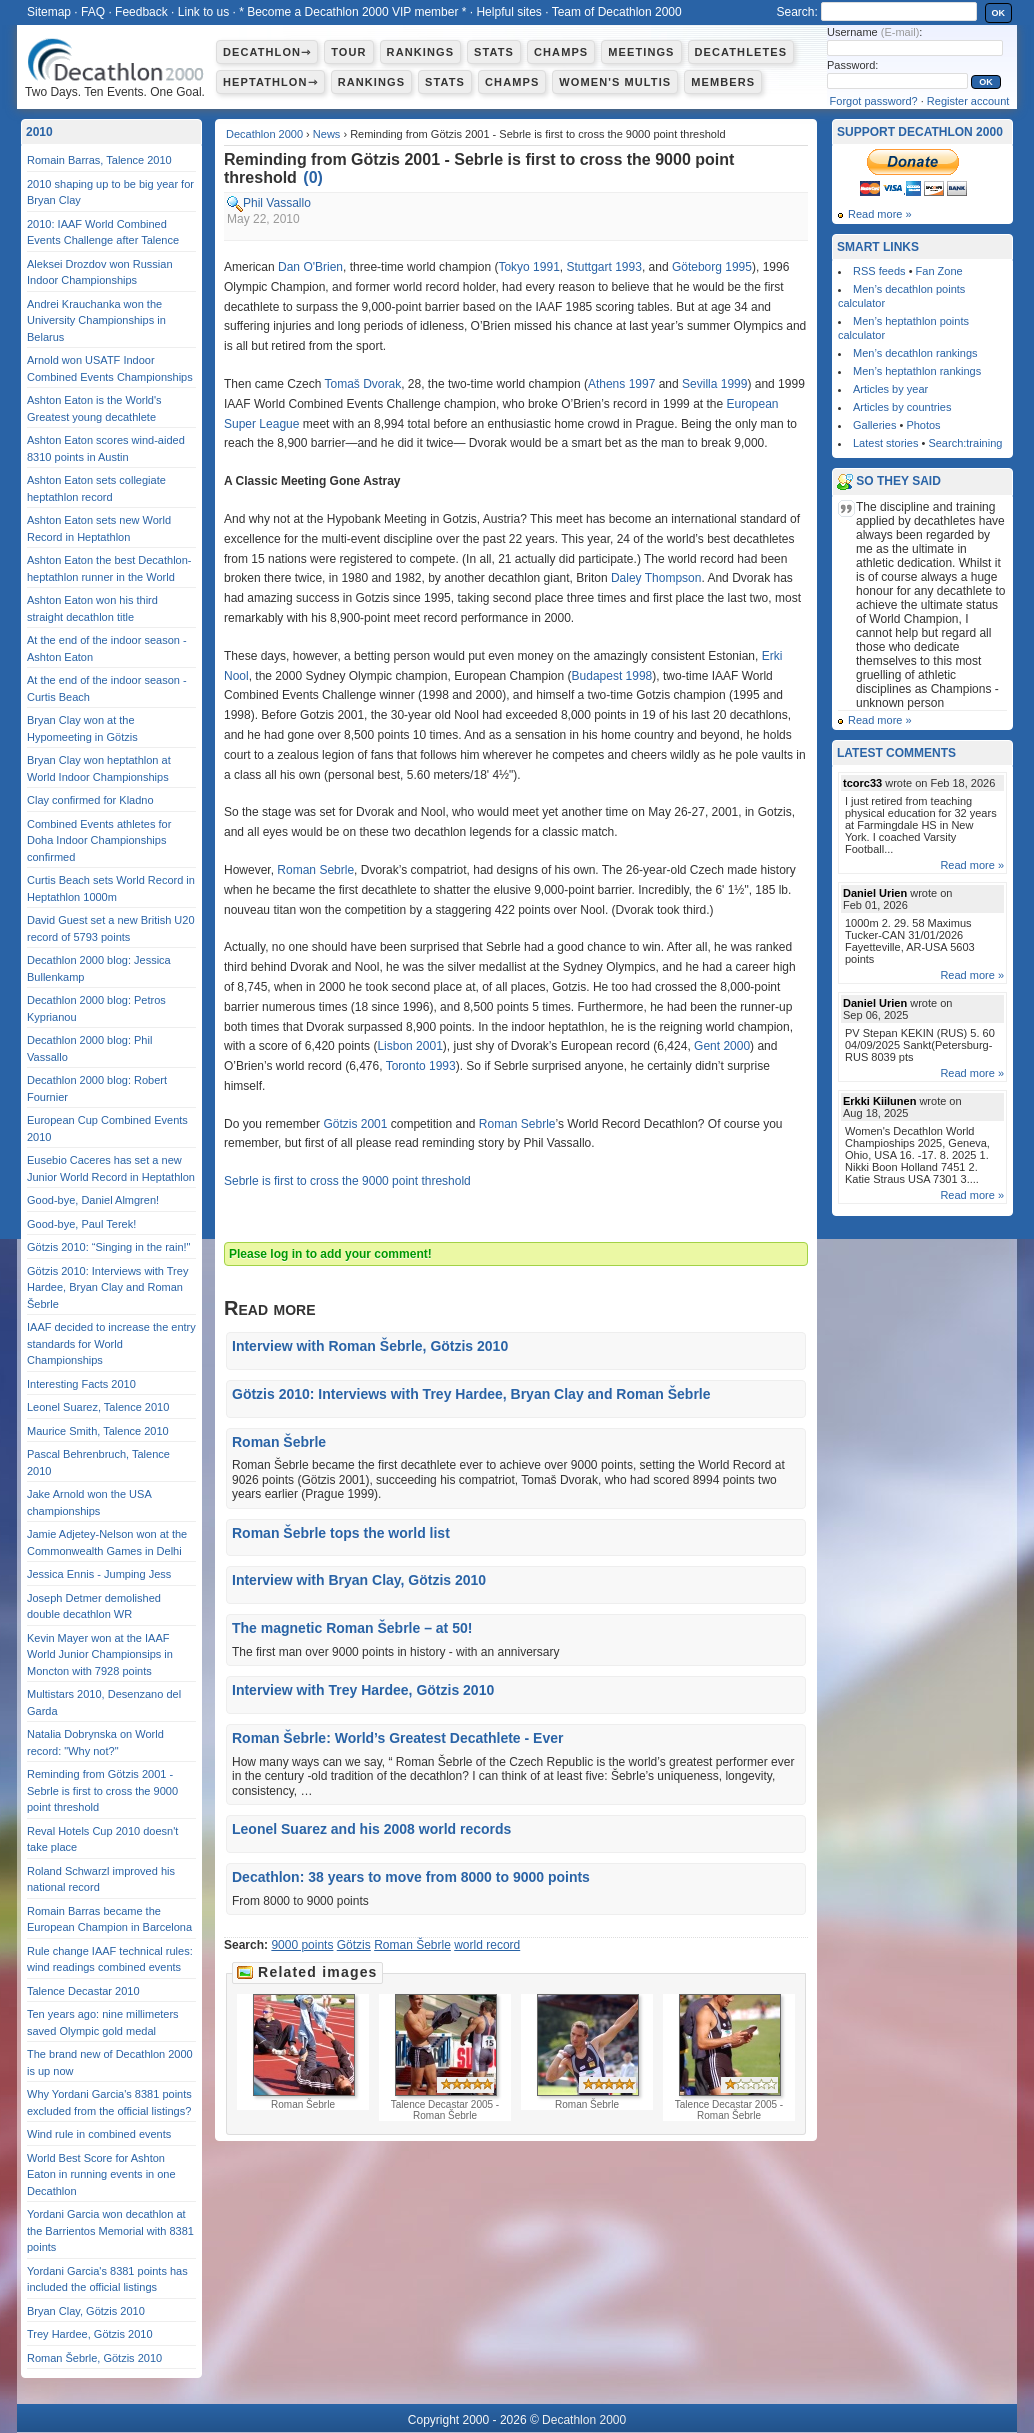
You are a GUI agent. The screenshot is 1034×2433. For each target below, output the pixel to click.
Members (723, 82)
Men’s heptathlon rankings (917, 371)
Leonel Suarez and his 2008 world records (371, 1829)
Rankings (420, 52)
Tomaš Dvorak (363, 384)
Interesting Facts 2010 (81, 1384)
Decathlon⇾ (267, 52)
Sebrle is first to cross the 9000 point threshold (347, 1181)
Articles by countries (902, 407)
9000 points (302, 1945)
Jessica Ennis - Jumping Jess (99, 1574)
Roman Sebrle (315, 870)
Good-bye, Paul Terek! (81, 1224)
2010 (39, 132)
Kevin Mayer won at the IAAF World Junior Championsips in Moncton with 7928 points (100, 1654)
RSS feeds (879, 271)
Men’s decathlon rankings (915, 353)
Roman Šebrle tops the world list (341, 1533)
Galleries (874, 425)
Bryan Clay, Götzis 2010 (86, 2311)
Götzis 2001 (355, 1124)
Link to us (203, 12)
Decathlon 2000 (264, 134)
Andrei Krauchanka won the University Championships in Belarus (96, 320)
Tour (348, 52)
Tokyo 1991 (528, 267)
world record (487, 1945)
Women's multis (615, 82)
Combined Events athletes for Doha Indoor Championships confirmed (99, 840)
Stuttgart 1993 (603, 267)
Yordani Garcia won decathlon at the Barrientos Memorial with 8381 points (110, 2230)
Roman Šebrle (279, 1442)
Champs (561, 52)
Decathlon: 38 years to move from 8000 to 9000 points (411, 1877)
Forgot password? (874, 101)
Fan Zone (939, 271)
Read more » (880, 214)
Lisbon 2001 (409, 1046)
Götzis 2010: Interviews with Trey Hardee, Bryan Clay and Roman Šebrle (471, 1394)
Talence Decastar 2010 (83, 1991)
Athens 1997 (621, 384)
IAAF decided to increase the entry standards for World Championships (111, 1343)
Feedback (141, 12)
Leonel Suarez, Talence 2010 (98, 1407)
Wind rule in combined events (99, 2134)
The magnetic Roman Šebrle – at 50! (352, 1628)
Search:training (965, 443)
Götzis (354, 1945)
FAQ (93, 12)
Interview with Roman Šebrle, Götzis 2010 (370, 1346)
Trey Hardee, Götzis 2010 (90, 2334)
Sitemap (49, 12)
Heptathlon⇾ (270, 82)
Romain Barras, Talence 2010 (99, 160)
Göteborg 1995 (712, 267)
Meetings (641, 52)
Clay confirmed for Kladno (90, 800)
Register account (968, 101)
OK (999, 13)
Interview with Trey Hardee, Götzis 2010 (363, 1690)
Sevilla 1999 (714, 384)
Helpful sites (508, 12)
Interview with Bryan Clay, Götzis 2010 (359, 1580)
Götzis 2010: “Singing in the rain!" (109, 1247)
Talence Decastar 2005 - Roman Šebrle (445, 2057)
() (313, 177)
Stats (494, 52)
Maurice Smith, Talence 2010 (98, 1431)
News (327, 134)
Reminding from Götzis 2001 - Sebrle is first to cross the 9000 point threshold (102, 1790)
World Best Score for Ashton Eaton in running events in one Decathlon (101, 2174)
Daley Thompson (656, 578)
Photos (923, 425)
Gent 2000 (722, 1046)
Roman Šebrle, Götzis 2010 (94, 2358)
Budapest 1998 (612, 676)
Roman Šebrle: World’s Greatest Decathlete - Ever (397, 1738)
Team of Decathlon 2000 (617, 12)
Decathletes (741, 52)
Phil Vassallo (277, 203)
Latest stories (885, 443)
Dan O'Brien (310, 267)
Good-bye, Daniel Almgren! (93, 1200)
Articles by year (890, 389)
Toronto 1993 (421, 1066)
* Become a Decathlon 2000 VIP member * (352, 12)
